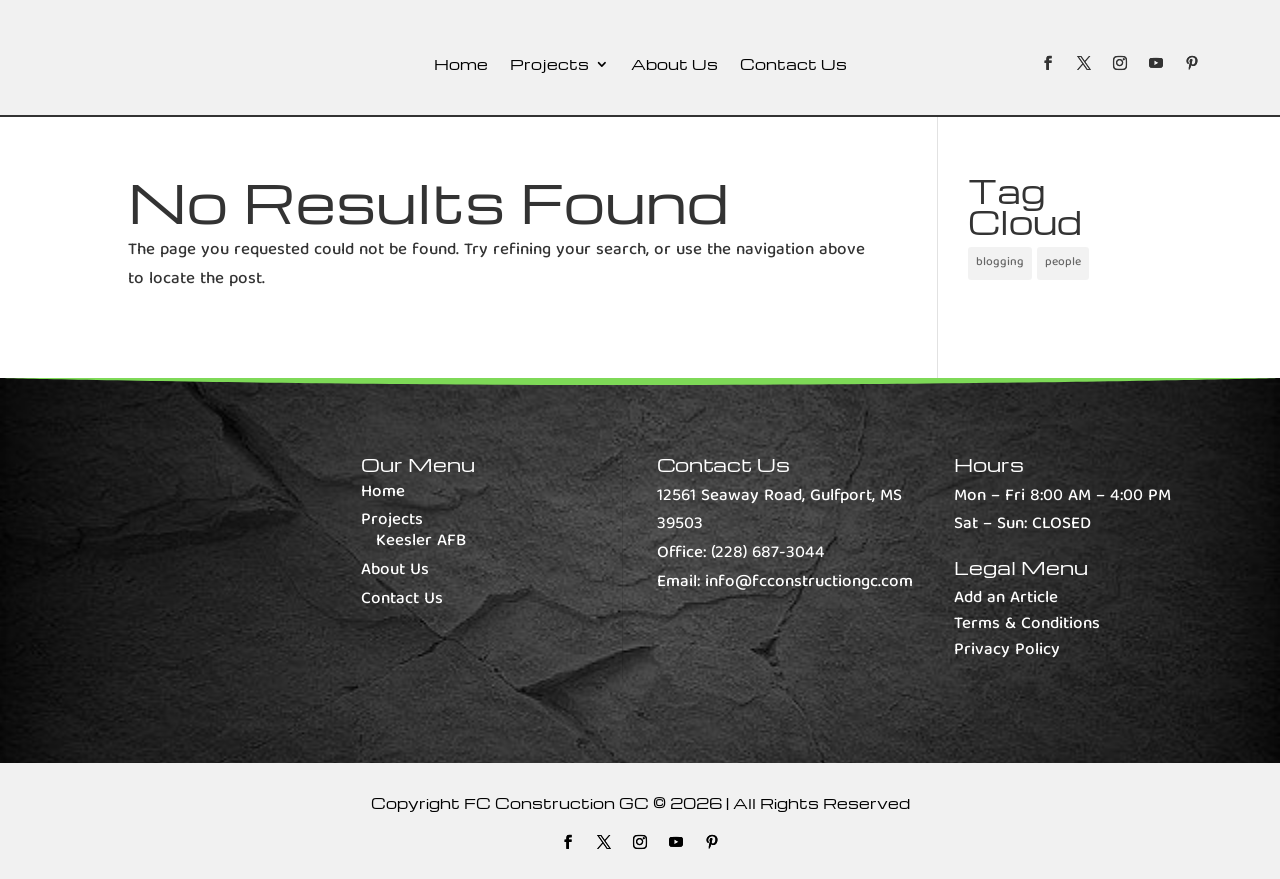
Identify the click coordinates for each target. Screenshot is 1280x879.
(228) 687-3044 (768, 553)
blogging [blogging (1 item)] (1000, 262)
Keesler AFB (421, 541)
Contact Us (793, 65)
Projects (549, 65)
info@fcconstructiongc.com (809, 582)
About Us (674, 65)
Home (461, 65)
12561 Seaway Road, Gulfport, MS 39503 (779, 511)
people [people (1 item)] (1063, 262)
